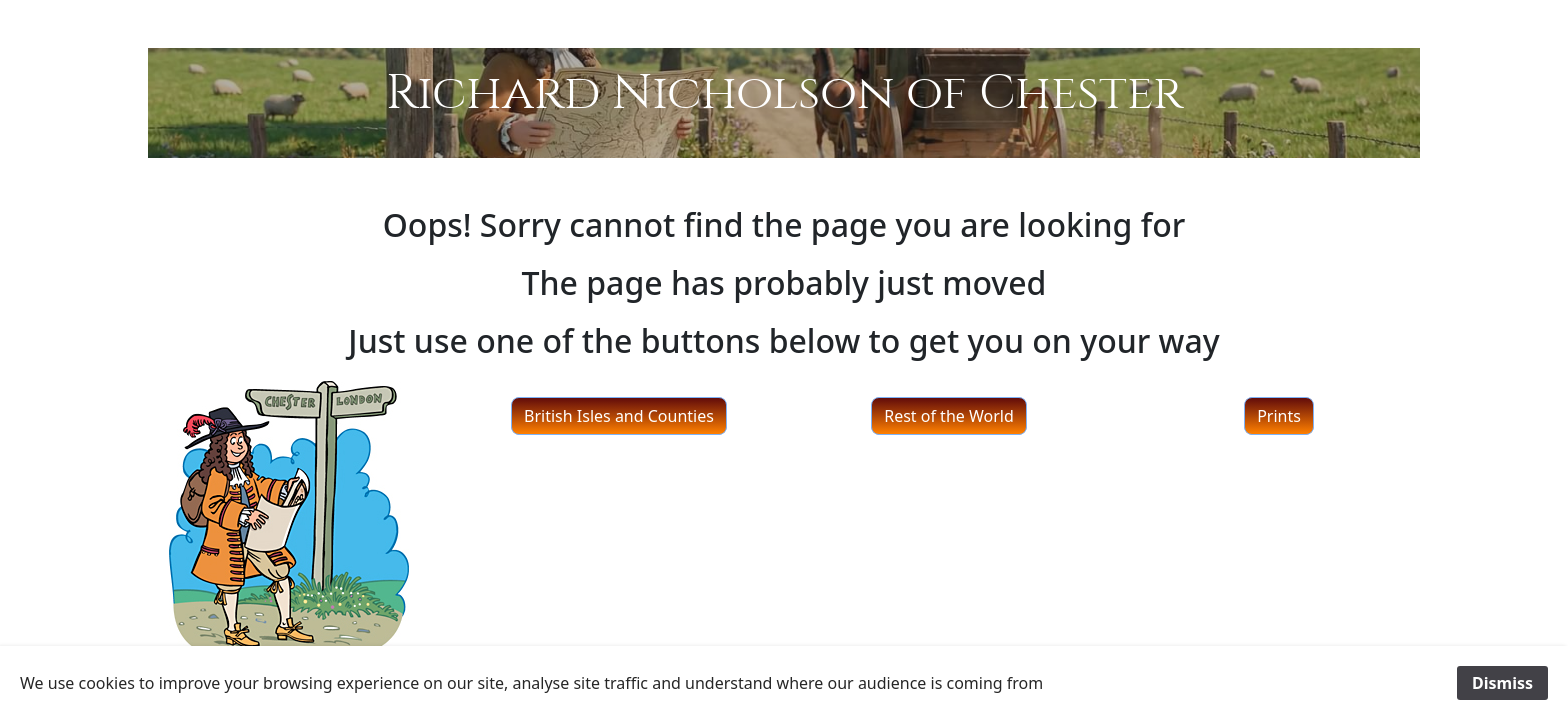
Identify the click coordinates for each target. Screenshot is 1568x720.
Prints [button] (1279, 416)
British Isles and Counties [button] (619, 416)
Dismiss (1502, 683)
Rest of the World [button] (949, 416)
